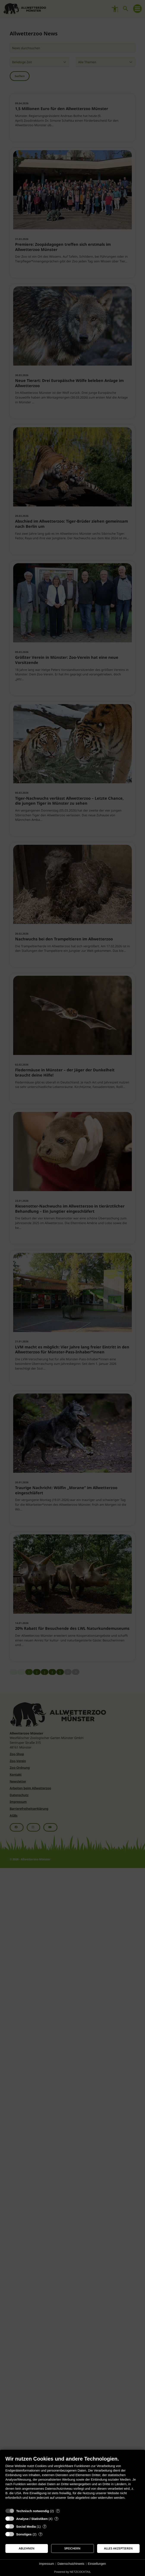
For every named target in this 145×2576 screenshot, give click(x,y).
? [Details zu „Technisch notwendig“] (57, 2511)
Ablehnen (27, 2548)
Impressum (46, 2563)
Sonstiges (24, 2534)
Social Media (26, 2526)
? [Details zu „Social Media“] (44, 2526)
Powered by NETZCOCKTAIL (72, 2571)
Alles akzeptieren (118, 2548)
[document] (72, 2480)
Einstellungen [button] (97, 2563)
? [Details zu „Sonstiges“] (40, 2534)
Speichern (72, 2548)
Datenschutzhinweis (70, 2563)
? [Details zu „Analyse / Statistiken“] (56, 2519)
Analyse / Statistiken (32, 2519)
